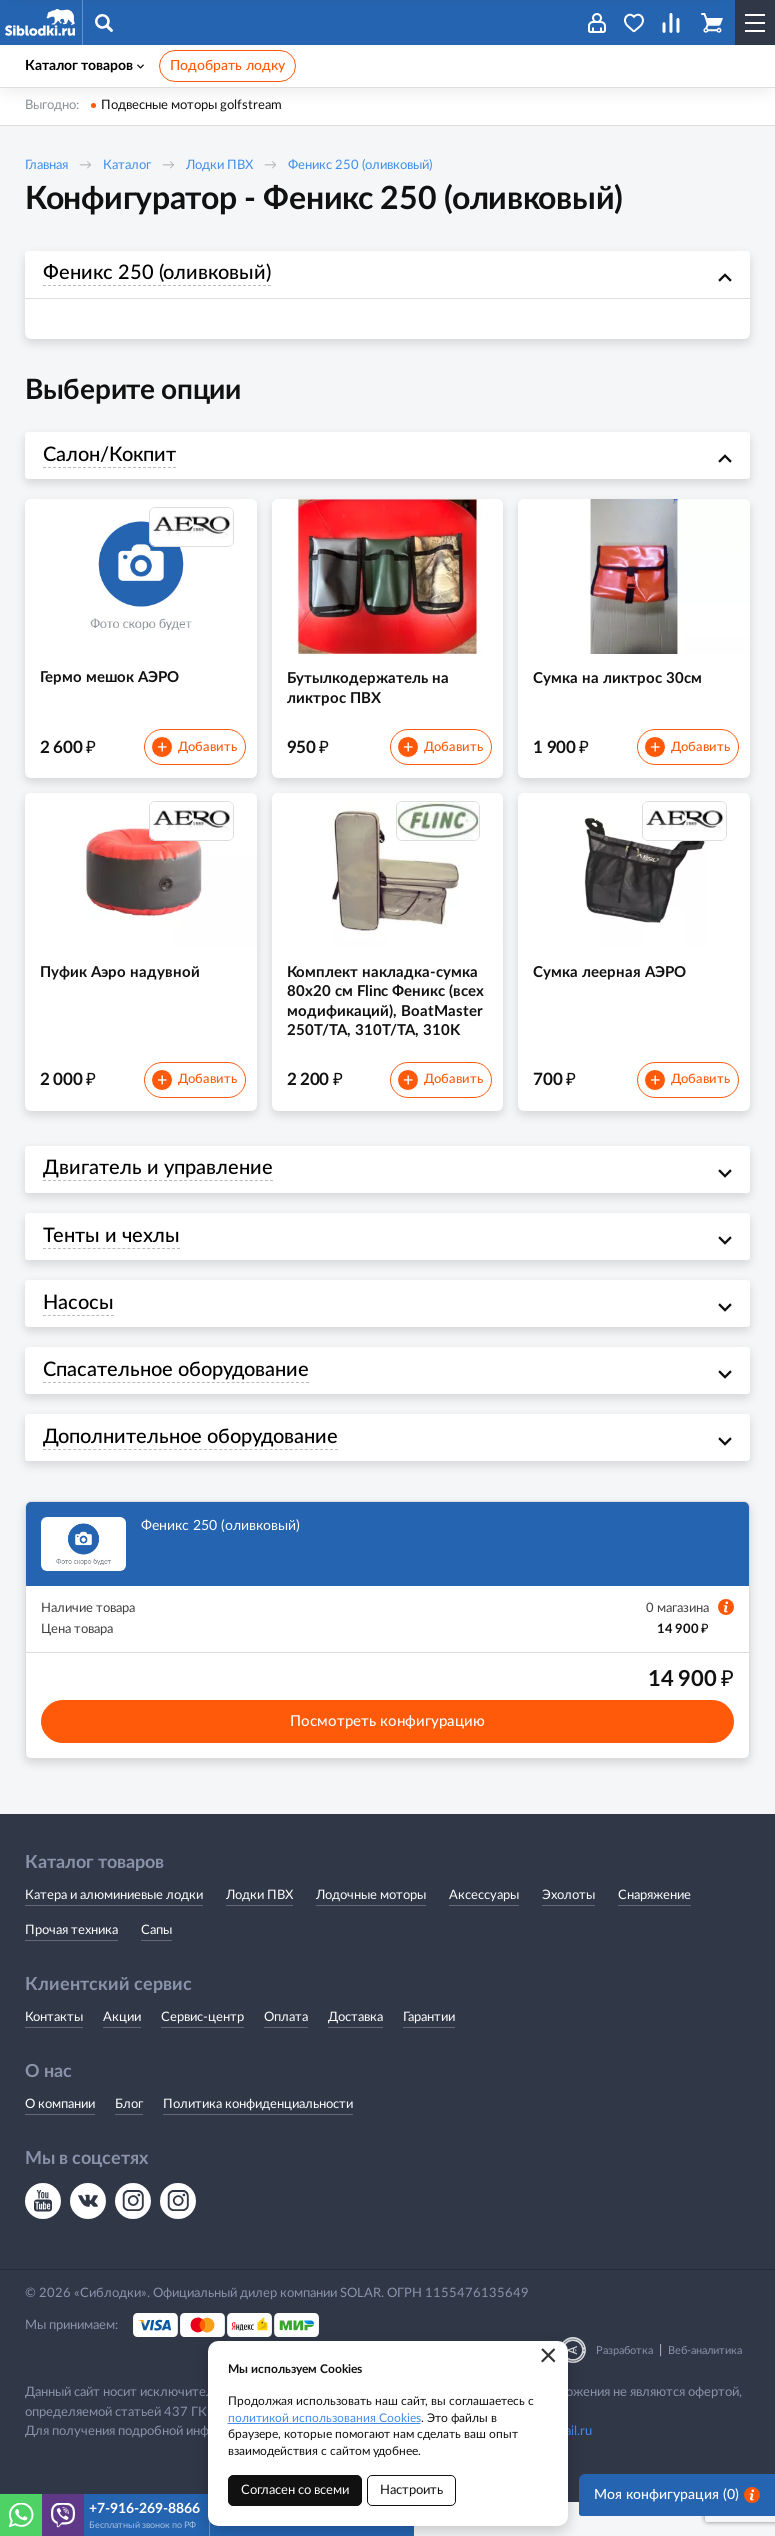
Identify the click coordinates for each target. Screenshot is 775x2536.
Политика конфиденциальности (258, 2138)
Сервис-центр (202, 2051)
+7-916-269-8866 (144, 2509)
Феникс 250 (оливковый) (360, 165)
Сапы (156, 1964)
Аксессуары (484, 1930)
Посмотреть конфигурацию (387, 1756)
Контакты (54, 2051)
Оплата (286, 2051)
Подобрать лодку (227, 66)
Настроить (411, 2490)
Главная (46, 165)
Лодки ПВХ (219, 165)
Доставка (355, 2051)
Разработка (624, 2384)
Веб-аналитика (705, 2384)
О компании (60, 2138)
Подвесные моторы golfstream (191, 105)
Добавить (194, 757)
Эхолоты (568, 1930)
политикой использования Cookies (324, 2418)
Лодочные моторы (371, 1930)
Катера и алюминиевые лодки (114, 1930)
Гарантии (429, 2051)
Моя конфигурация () (677, 2515)
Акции (122, 2051)
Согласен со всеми (295, 2490)
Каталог (127, 165)
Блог (129, 2138)
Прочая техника (71, 1964)
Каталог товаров (84, 66)
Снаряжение (654, 1930)
